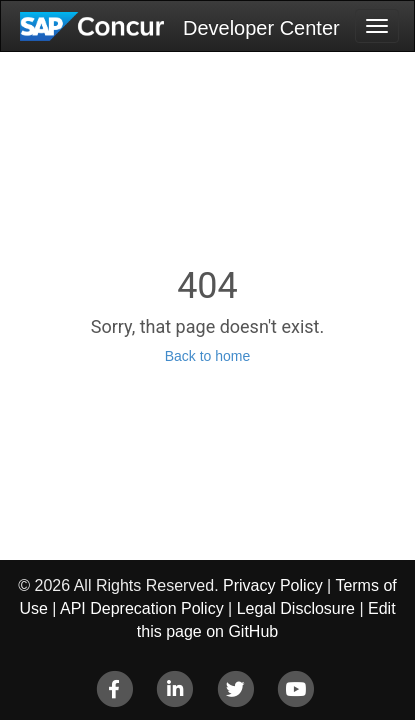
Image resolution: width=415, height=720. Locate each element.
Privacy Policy (273, 585)
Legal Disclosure (296, 608)
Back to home (208, 356)
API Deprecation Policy (142, 608)
